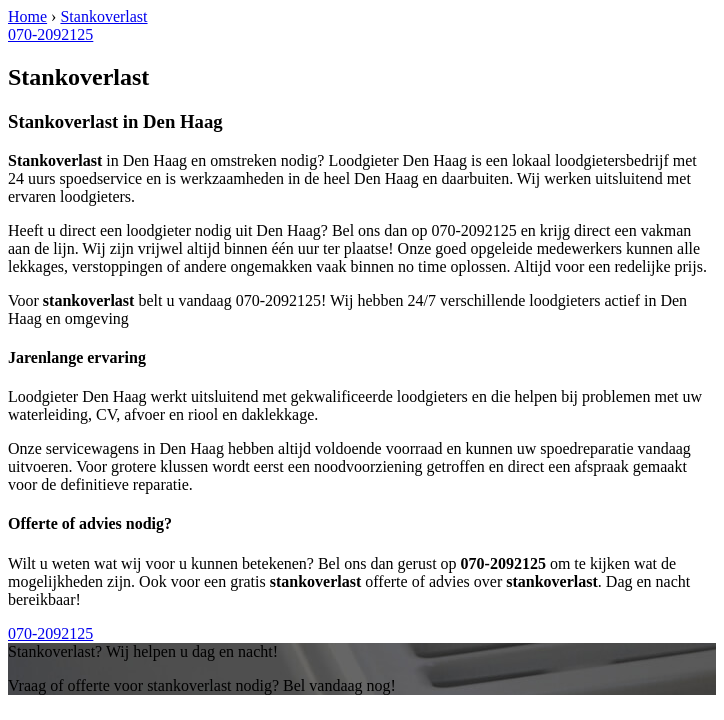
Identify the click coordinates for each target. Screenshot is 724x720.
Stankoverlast (103, 16)
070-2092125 (50, 34)
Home (27, 16)
